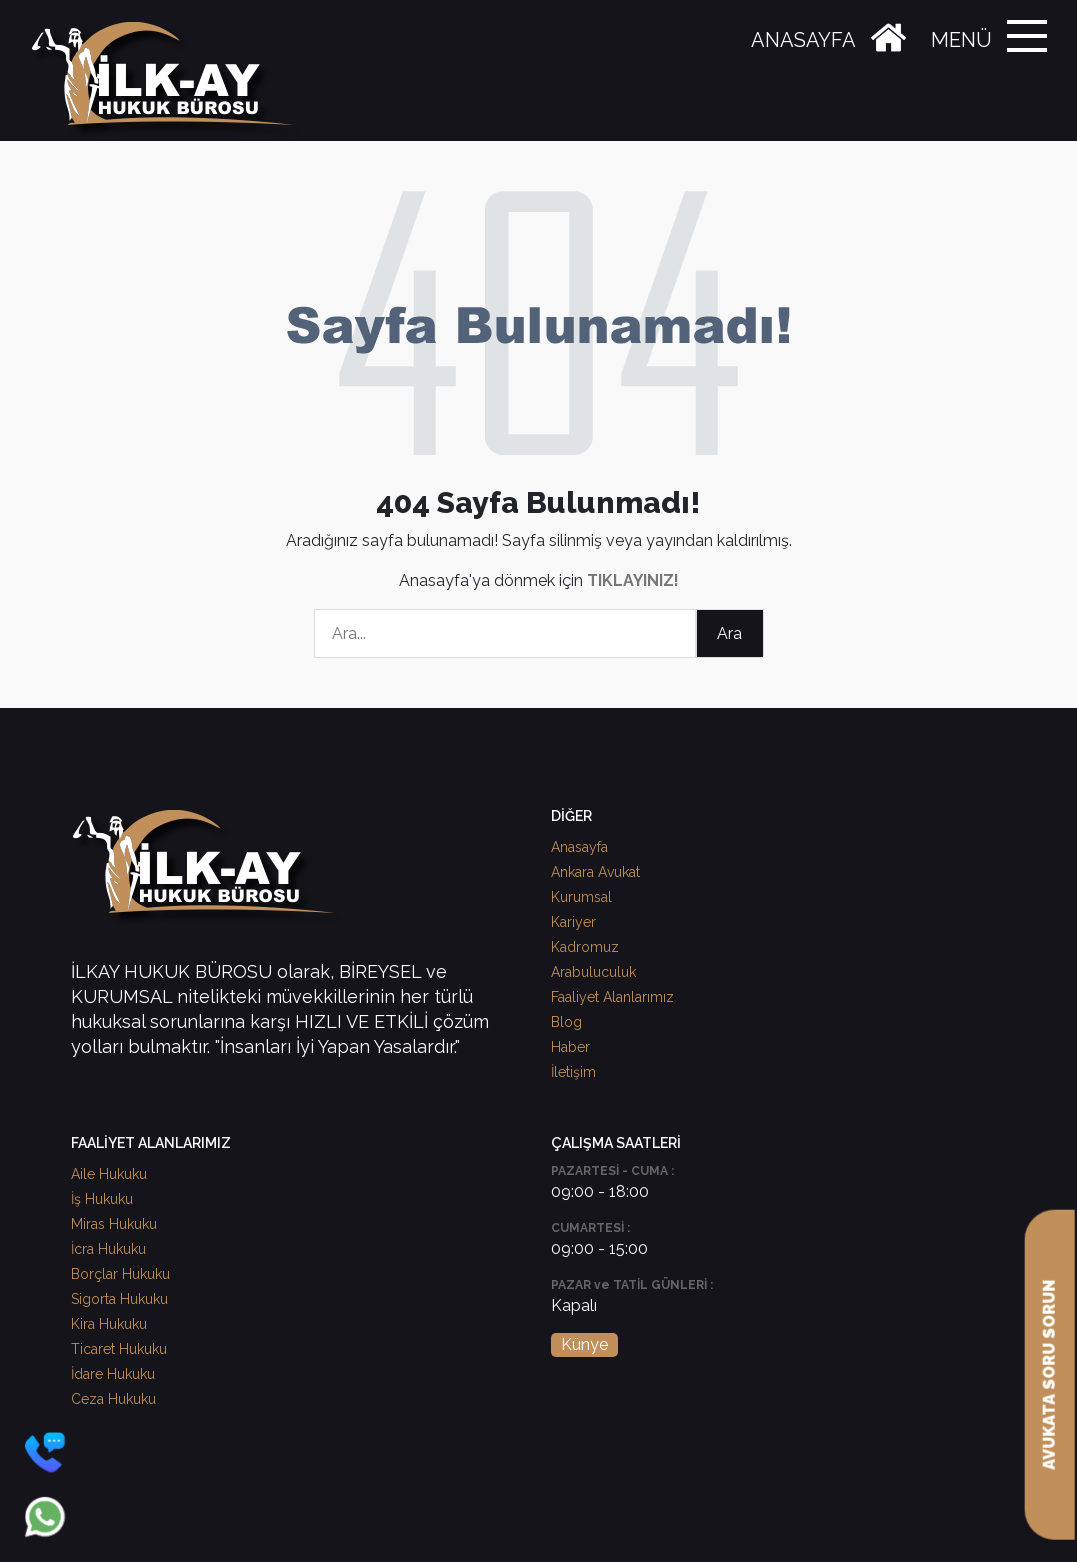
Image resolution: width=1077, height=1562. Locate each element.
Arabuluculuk (593, 972)
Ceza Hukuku (113, 1399)
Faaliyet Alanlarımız (612, 997)
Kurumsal (581, 897)
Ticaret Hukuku (119, 1349)
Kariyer (573, 922)
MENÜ (961, 40)
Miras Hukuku (114, 1224)
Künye (584, 1344)
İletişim (573, 1072)
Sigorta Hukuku (119, 1299)
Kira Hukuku (109, 1324)
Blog (566, 1022)
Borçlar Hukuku (120, 1274)
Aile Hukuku (109, 1174)
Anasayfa (579, 847)
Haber (570, 1047)
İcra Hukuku (108, 1249)
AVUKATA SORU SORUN (1049, 1375)
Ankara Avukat (595, 872)
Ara (729, 633)
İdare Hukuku (113, 1374)
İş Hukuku (102, 1199)
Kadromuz (585, 947)
